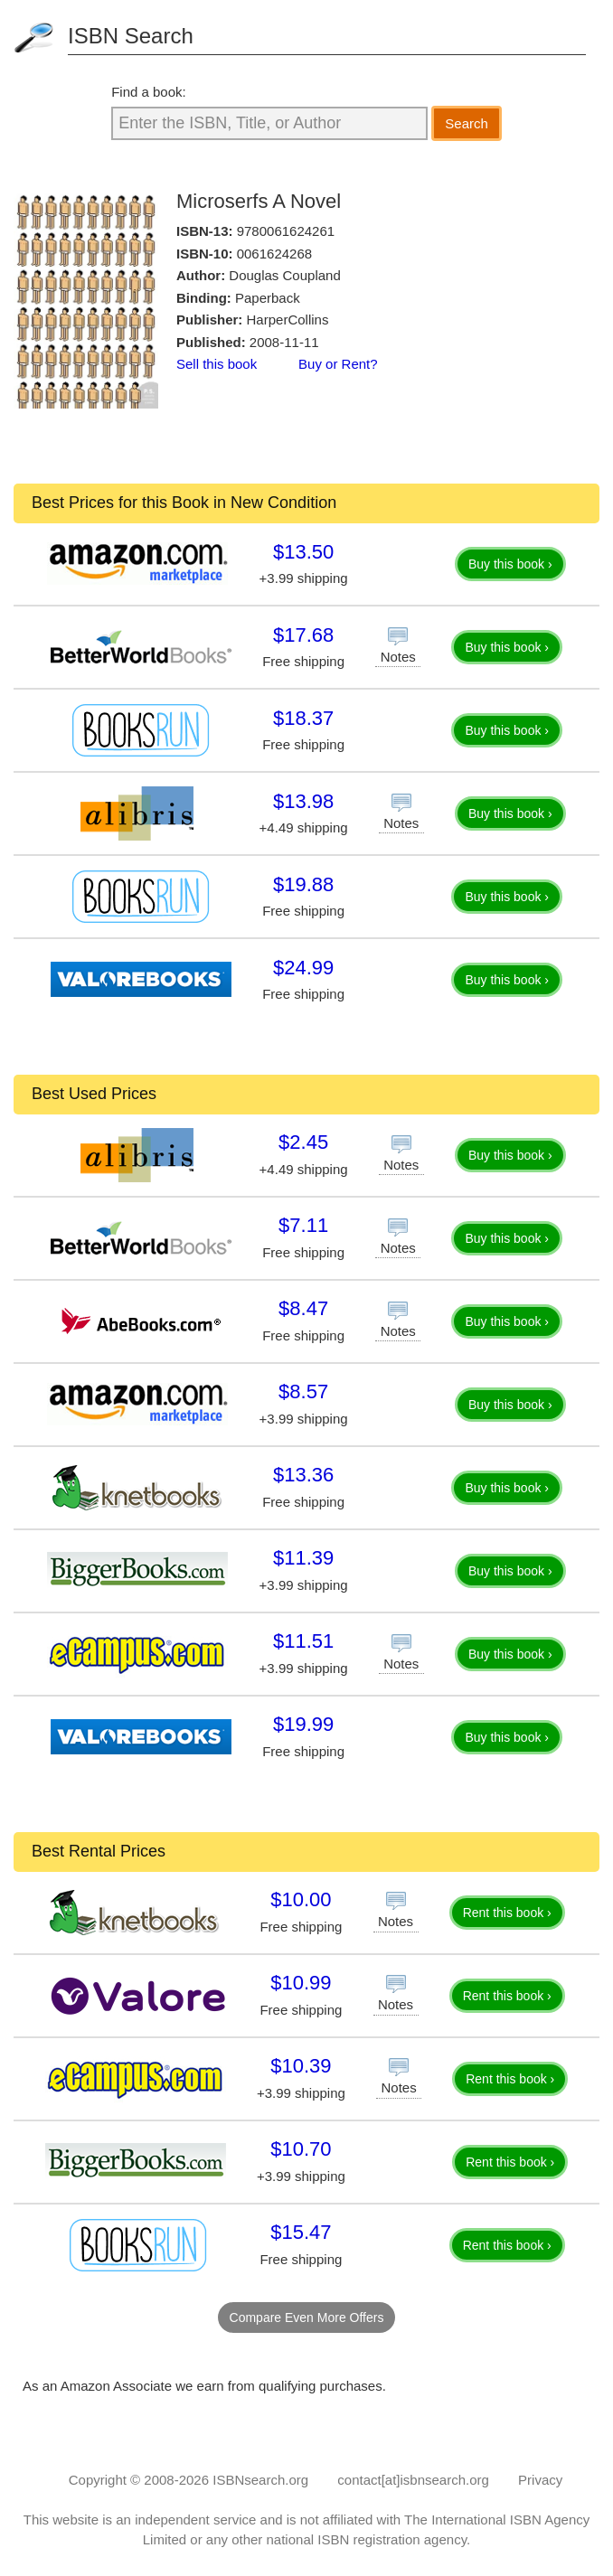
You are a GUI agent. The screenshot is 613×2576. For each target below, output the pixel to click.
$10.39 (300, 2065)
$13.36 (303, 1474)
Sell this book (216, 363)
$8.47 (303, 1308)
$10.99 (300, 1982)
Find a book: (148, 91)
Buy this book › (510, 564)
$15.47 (300, 2232)
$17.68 (303, 635)
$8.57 (303, 1391)
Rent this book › (507, 1912)
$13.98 (303, 801)
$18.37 (303, 718)
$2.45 (303, 1142)
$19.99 (303, 1724)
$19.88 (303, 884)
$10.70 (300, 2149)
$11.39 (303, 1558)
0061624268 (274, 253)
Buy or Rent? (338, 363)
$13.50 (303, 552)
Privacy (540, 2479)
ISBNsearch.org (260, 2479)
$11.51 (303, 1641)
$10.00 (300, 1899)
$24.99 (303, 967)
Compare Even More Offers (307, 2317)
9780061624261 (286, 231)
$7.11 (303, 1225)
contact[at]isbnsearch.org (413, 2479)
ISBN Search (130, 36)
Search (466, 123)
